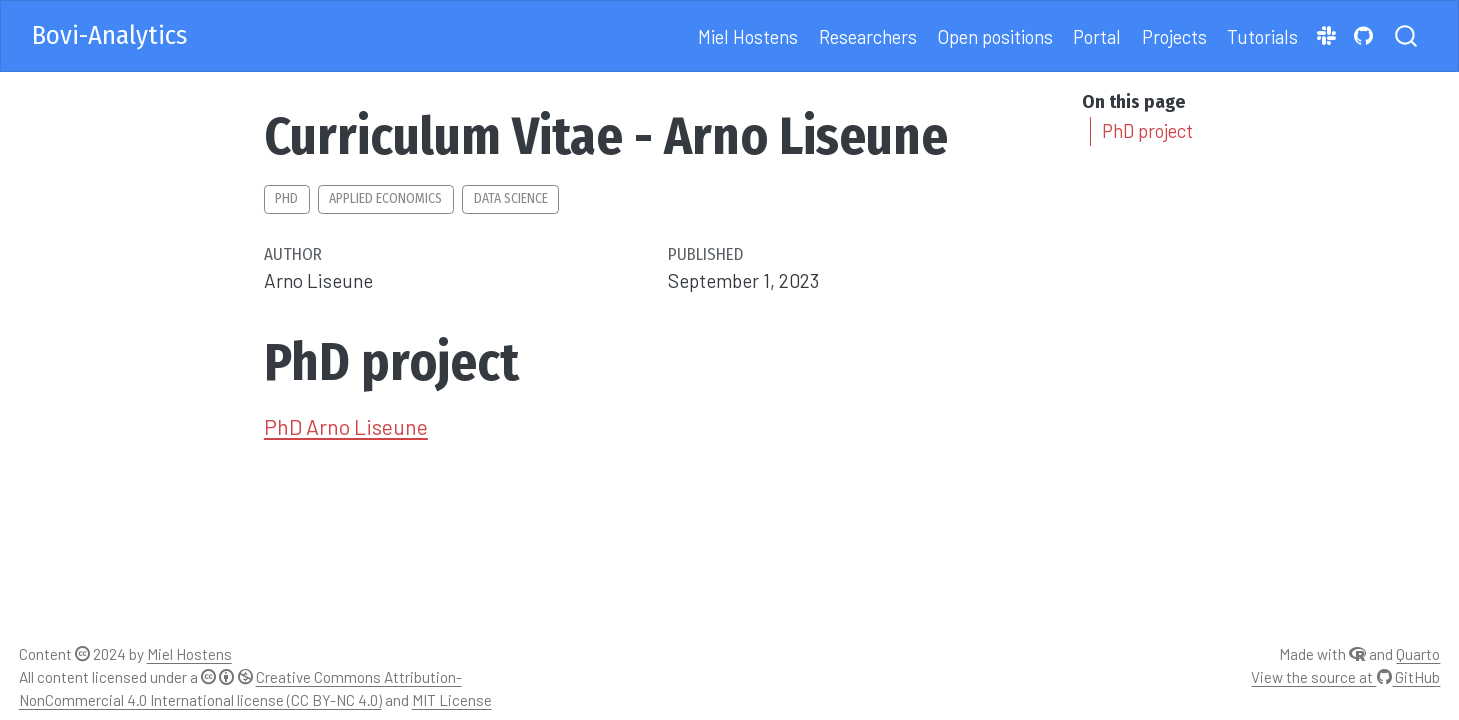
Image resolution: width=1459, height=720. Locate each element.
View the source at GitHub (1345, 677)
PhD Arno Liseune (346, 426)
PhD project (1147, 130)
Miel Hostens (189, 654)
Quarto (1418, 654)
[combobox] (1407, 36)
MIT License (452, 700)
